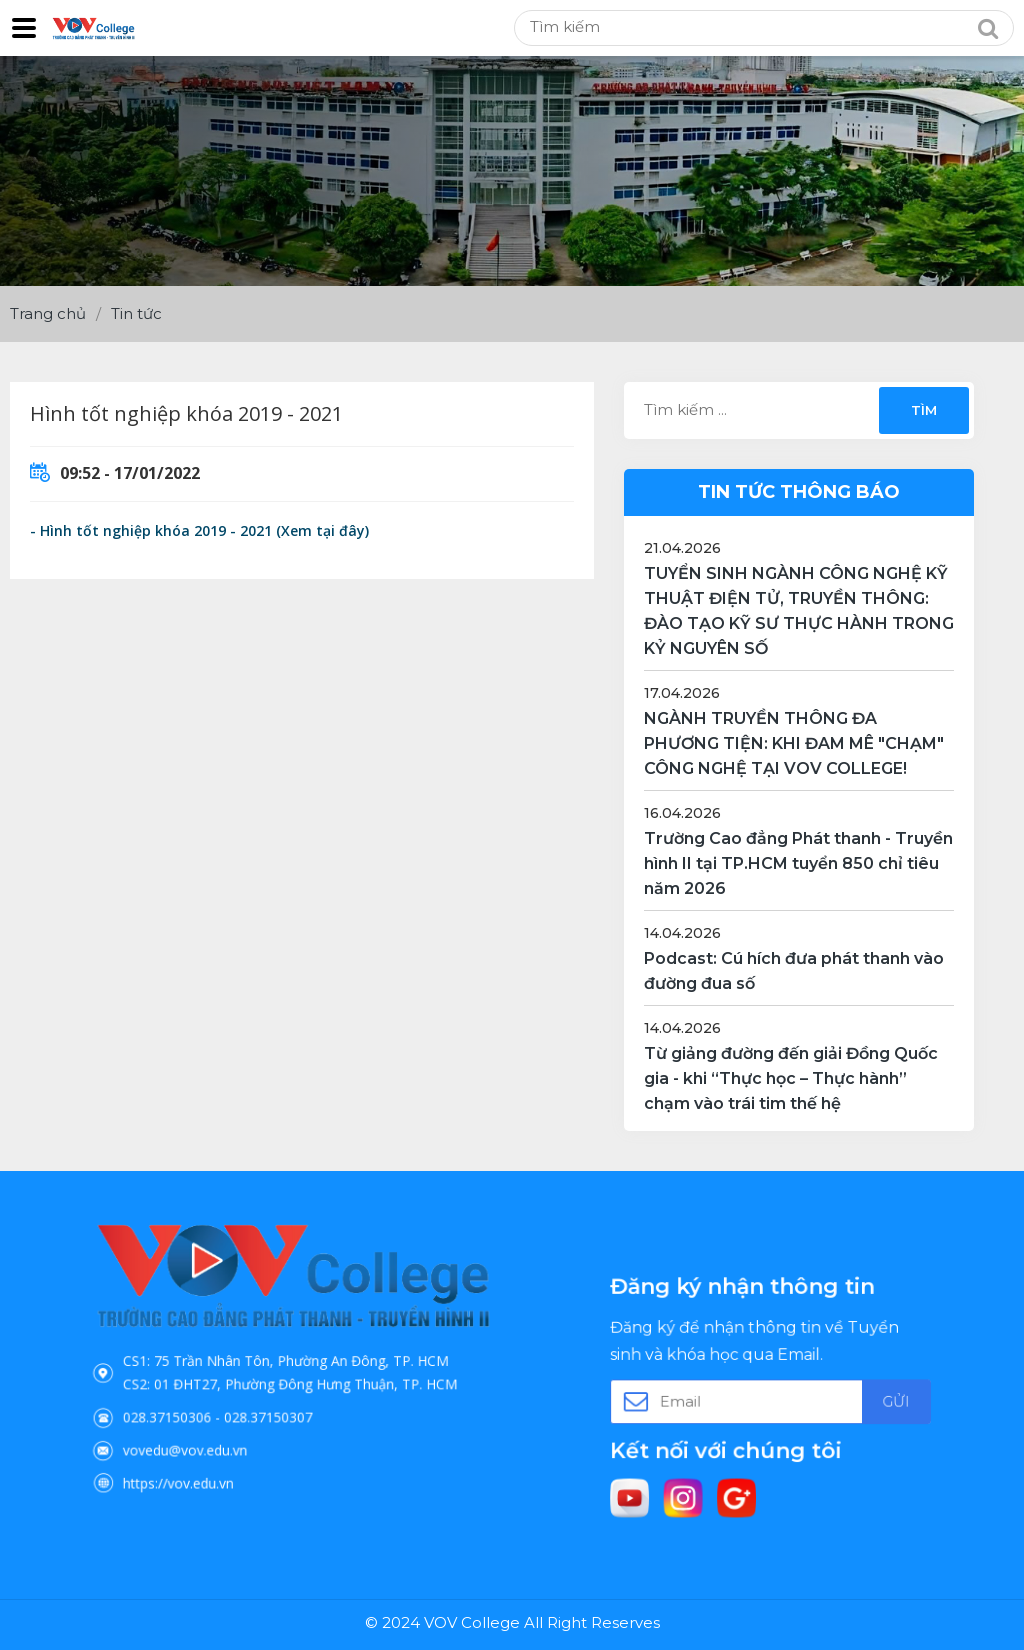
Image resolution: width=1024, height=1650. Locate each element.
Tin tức (136, 313)
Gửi (848, 1398)
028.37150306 (211, 1398)
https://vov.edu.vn (218, 1441)
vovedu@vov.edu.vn (222, 1420)
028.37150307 (277, 1398)
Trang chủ (48, 313)
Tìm (924, 410)
